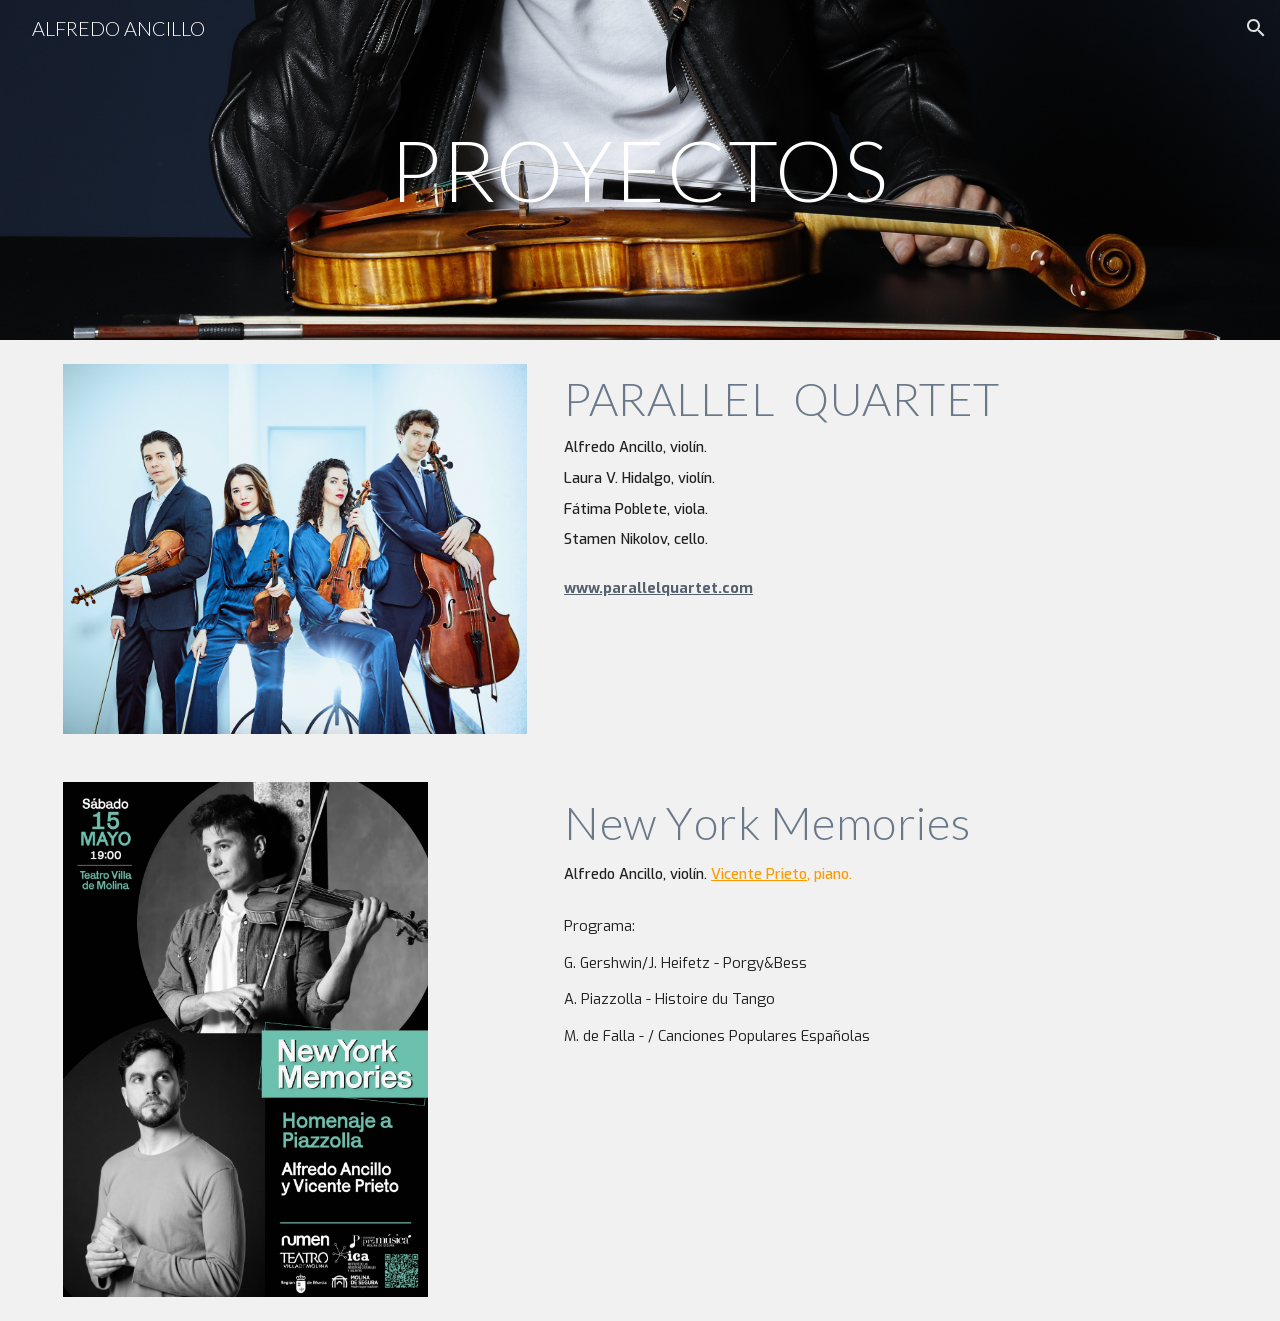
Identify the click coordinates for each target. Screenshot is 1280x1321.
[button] (1256, 28)
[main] (640, 169)
